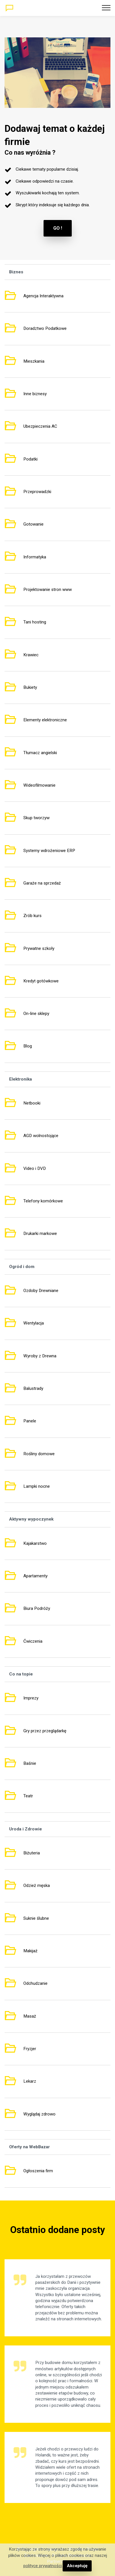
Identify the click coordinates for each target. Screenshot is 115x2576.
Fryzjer (29, 2048)
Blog (27, 1046)
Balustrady (33, 1388)
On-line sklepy (36, 1013)
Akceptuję (77, 2565)
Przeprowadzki (37, 491)
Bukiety (30, 687)
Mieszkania (33, 361)
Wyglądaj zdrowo (39, 2114)
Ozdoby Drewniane (40, 1290)
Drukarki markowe (40, 1233)
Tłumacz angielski (40, 752)
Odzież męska (36, 1885)
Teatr (28, 1795)
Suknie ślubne (36, 1918)
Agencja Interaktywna (43, 295)
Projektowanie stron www (47, 589)
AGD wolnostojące (40, 1135)
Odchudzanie (35, 1983)
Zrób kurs (32, 915)
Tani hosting (34, 622)
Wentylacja (33, 1323)
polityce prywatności (42, 2565)
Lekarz (29, 2081)
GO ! (57, 228)
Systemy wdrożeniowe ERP (49, 850)
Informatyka (34, 557)
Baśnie (29, 1763)
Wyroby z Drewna (39, 1355)
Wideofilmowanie (39, 785)
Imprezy (30, 1698)
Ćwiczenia (32, 1641)
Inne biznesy (35, 393)
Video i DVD (34, 1168)
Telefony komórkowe (43, 1201)
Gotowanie (33, 524)
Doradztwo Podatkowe (45, 328)
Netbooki (31, 1103)
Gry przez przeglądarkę (44, 1730)
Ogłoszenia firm (38, 2170)
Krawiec (30, 654)
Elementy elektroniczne (45, 719)
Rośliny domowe (39, 1453)
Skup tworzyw (36, 817)
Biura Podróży (36, 1608)
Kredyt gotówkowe (41, 981)
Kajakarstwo (35, 1543)
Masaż (29, 2016)
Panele (29, 1421)
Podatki (30, 459)
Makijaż (30, 1950)
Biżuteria (31, 1853)
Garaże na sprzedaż (42, 883)
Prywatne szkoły (38, 948)
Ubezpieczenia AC (40, 426)
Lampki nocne (36, 1486)
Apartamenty (35, 1575)
